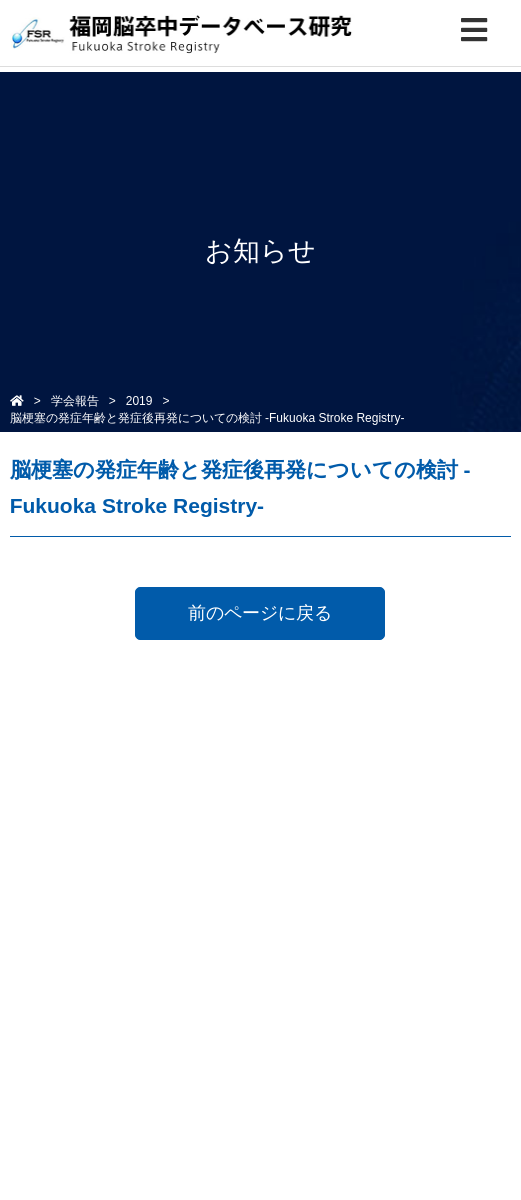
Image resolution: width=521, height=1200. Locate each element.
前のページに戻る (260, 613)
